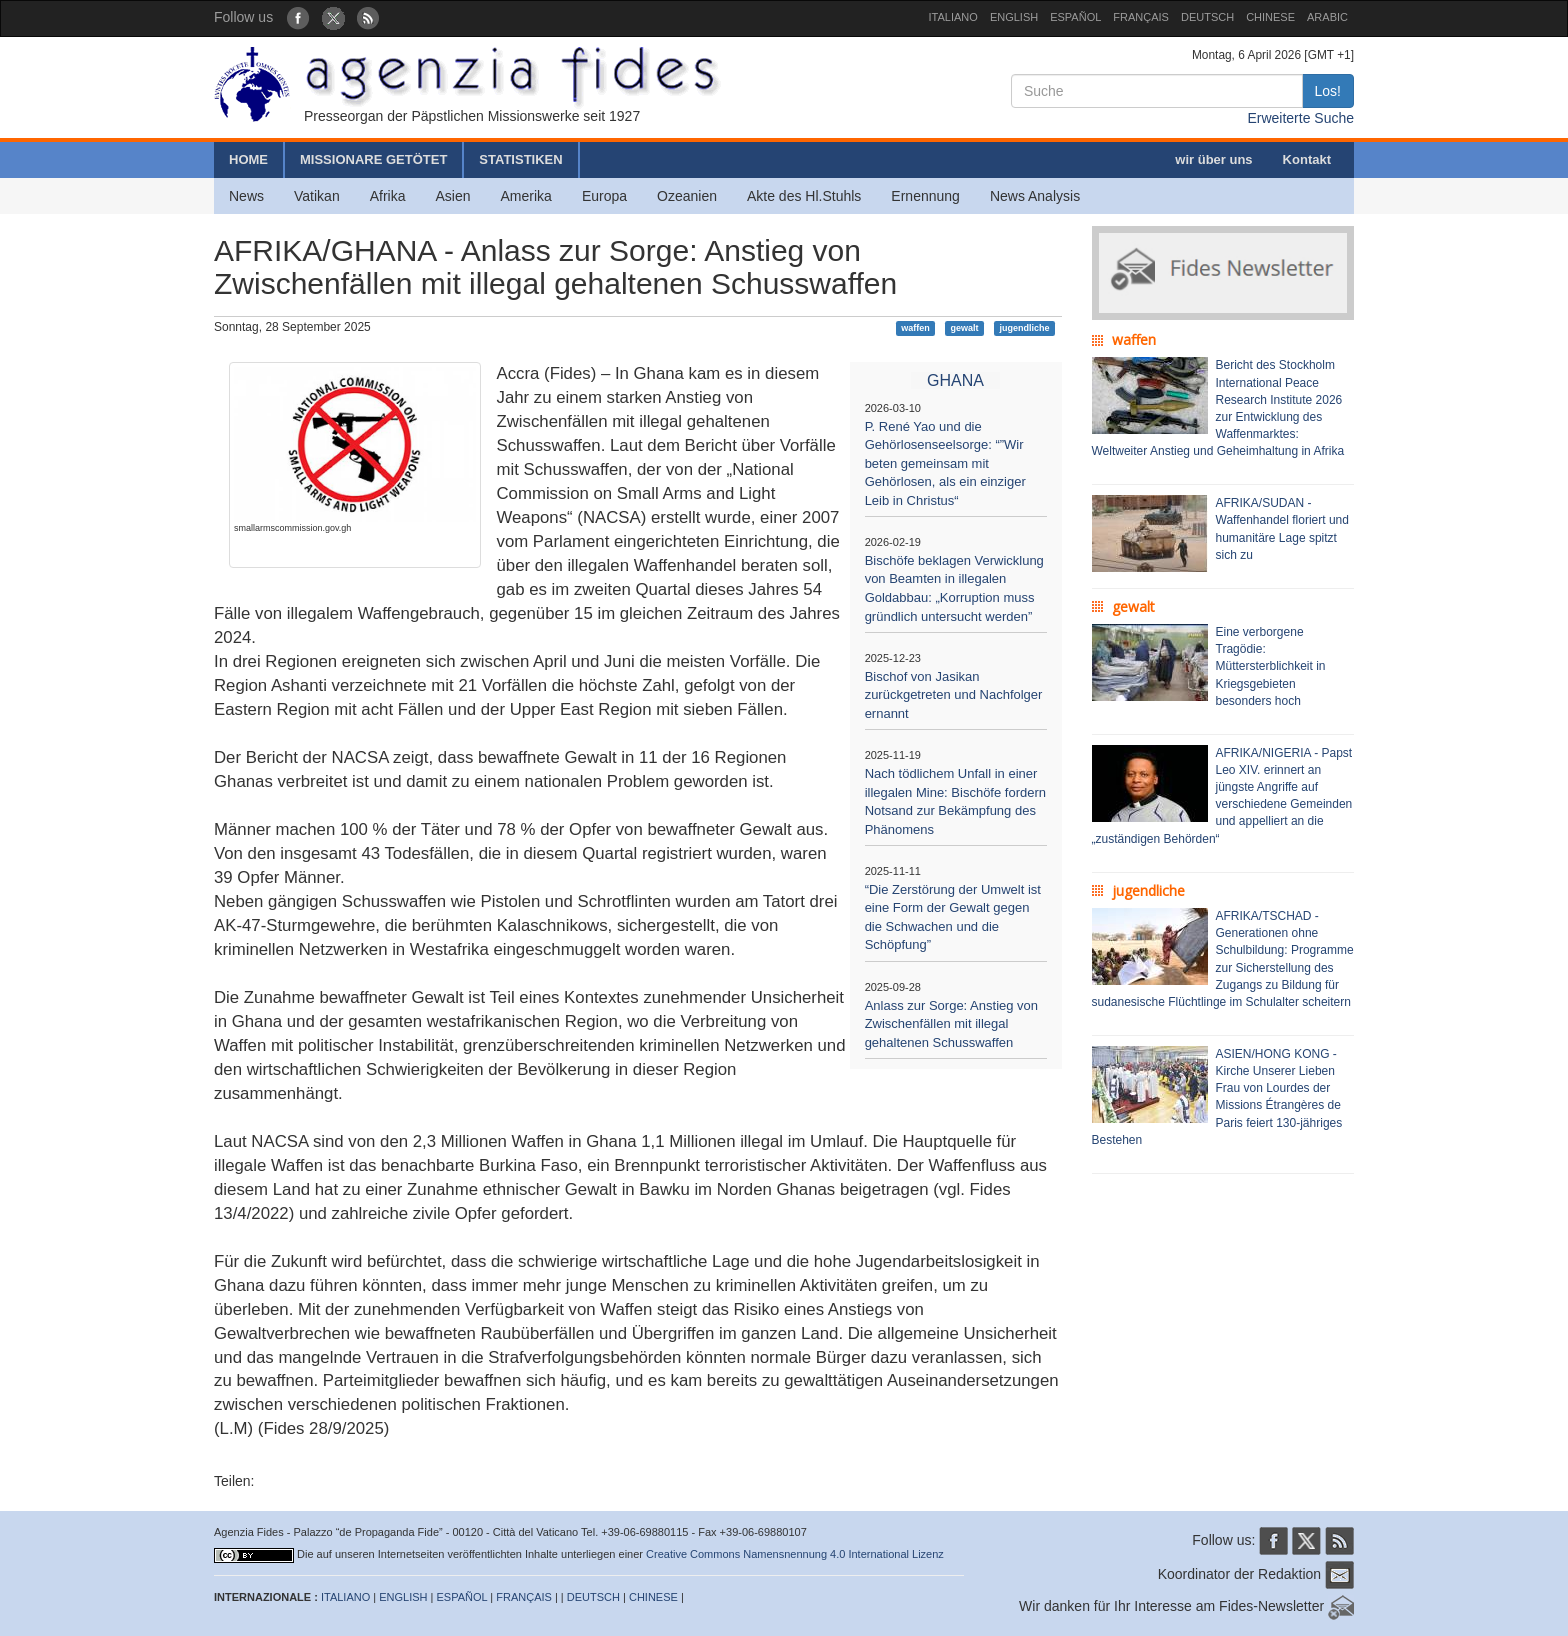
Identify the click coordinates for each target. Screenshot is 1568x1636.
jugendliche (1024, 328)
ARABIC (1327, 17)
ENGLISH (1014, 17)
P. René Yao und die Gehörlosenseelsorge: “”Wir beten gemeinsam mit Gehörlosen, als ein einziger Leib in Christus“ (945, 463)
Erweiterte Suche (1300, 118)
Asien (452, 196)
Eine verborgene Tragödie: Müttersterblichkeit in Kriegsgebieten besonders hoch (1271, 666)
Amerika (526, 196)
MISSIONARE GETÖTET (373, 159)
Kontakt (1307, 159)
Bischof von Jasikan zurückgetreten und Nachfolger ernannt (954, 695)
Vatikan (317, 196)
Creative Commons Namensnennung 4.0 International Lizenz (795, 1554)
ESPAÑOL (1075, 17)
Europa (604, 196)
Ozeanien (687, 196)
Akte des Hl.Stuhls (804, 196)
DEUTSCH (1207, 17)
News (246, 196)
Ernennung (925, 196)
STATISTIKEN (520, 159)
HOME (248, 159)
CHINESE (1270, 17)
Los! (1328, 91)
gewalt (965, 328)
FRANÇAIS (1141, 17)
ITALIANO (953, 17)
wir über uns (1213, 159)
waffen (915, 328)
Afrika (388, 196)
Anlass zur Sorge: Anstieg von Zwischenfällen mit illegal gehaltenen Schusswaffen (951, 1024)
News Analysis (1035, 196)
